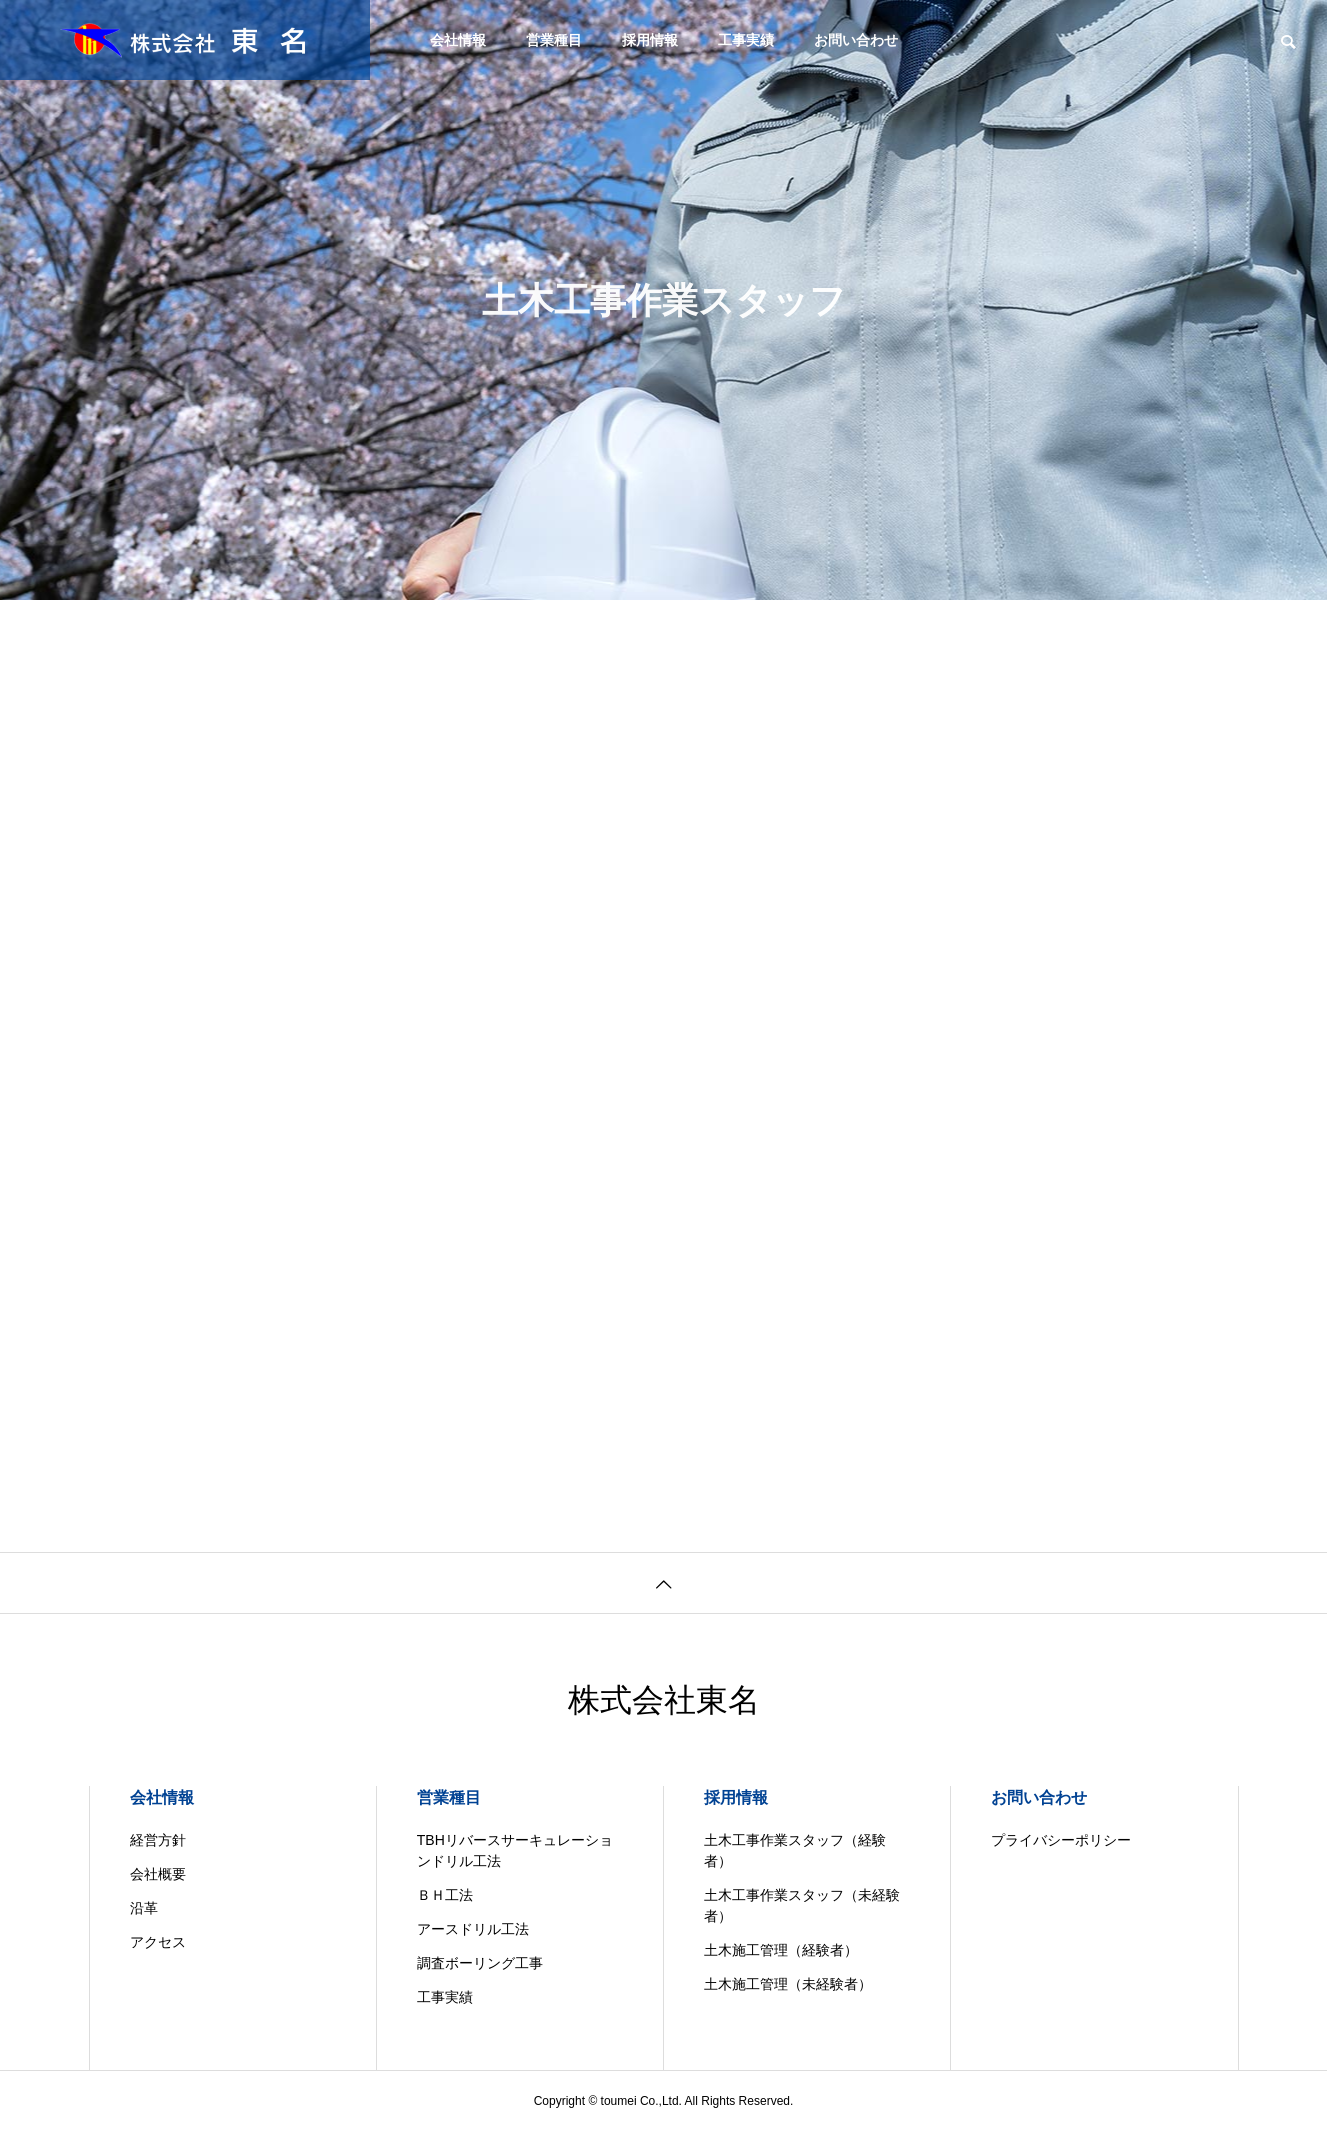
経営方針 (158, 1840)
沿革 (144, 1908)
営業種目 (554, 40)
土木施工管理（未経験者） (788, 1984)
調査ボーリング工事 (480, 1963)
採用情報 (650, 40)
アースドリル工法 (473, 1929)
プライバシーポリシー (1061, 1840)
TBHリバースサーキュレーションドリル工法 (515, 1850)
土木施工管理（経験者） (781, 1950)
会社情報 (458, 40)
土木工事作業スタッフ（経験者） (795, 1850)
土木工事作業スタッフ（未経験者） (802, 1905)
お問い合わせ (856, 40)
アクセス (158, 1942)
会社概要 (158, 1874)
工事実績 (746, 40)
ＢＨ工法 (445, 1895)
